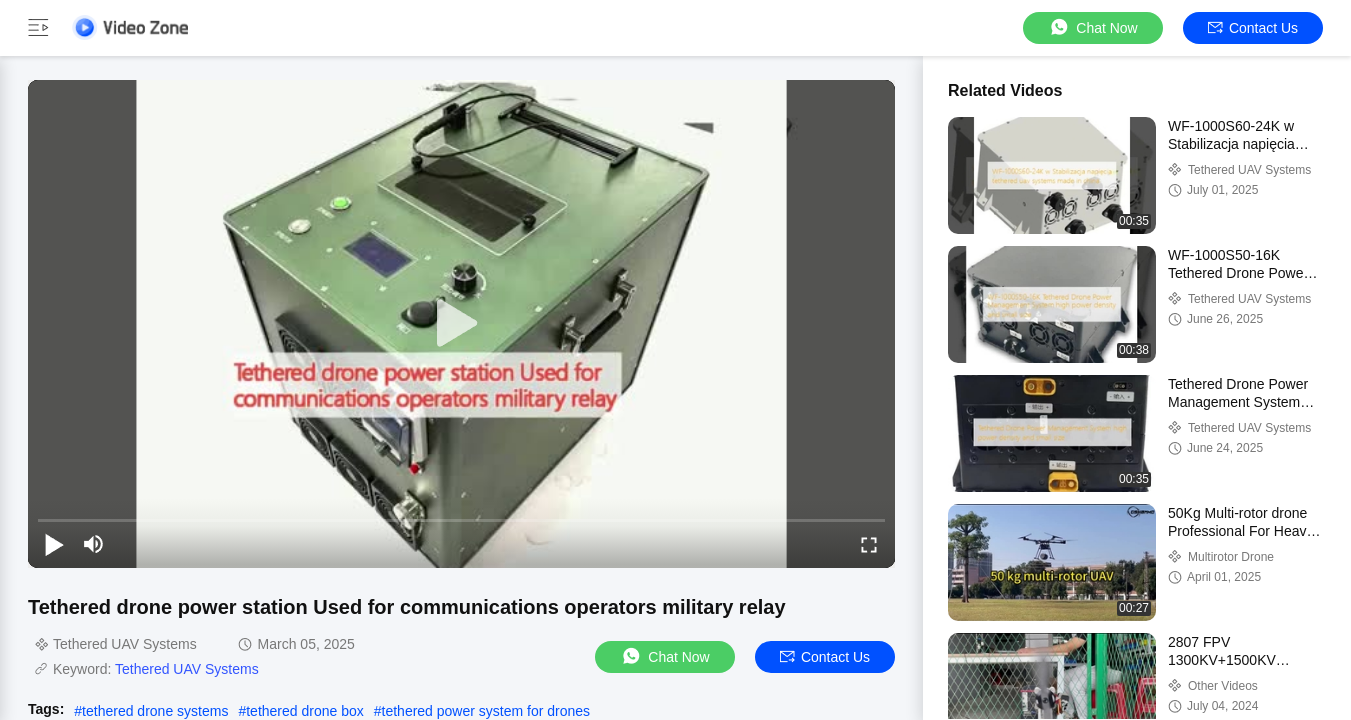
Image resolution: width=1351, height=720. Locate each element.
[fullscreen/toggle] (869, 544)
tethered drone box (305, 711)
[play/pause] (54, 544)
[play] (462, 324)
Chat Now (1092, 27)
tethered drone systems (155, 711)
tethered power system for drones (486, 711)
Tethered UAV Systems (187, 669)
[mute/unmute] (94, 544)
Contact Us (1253, 28)
